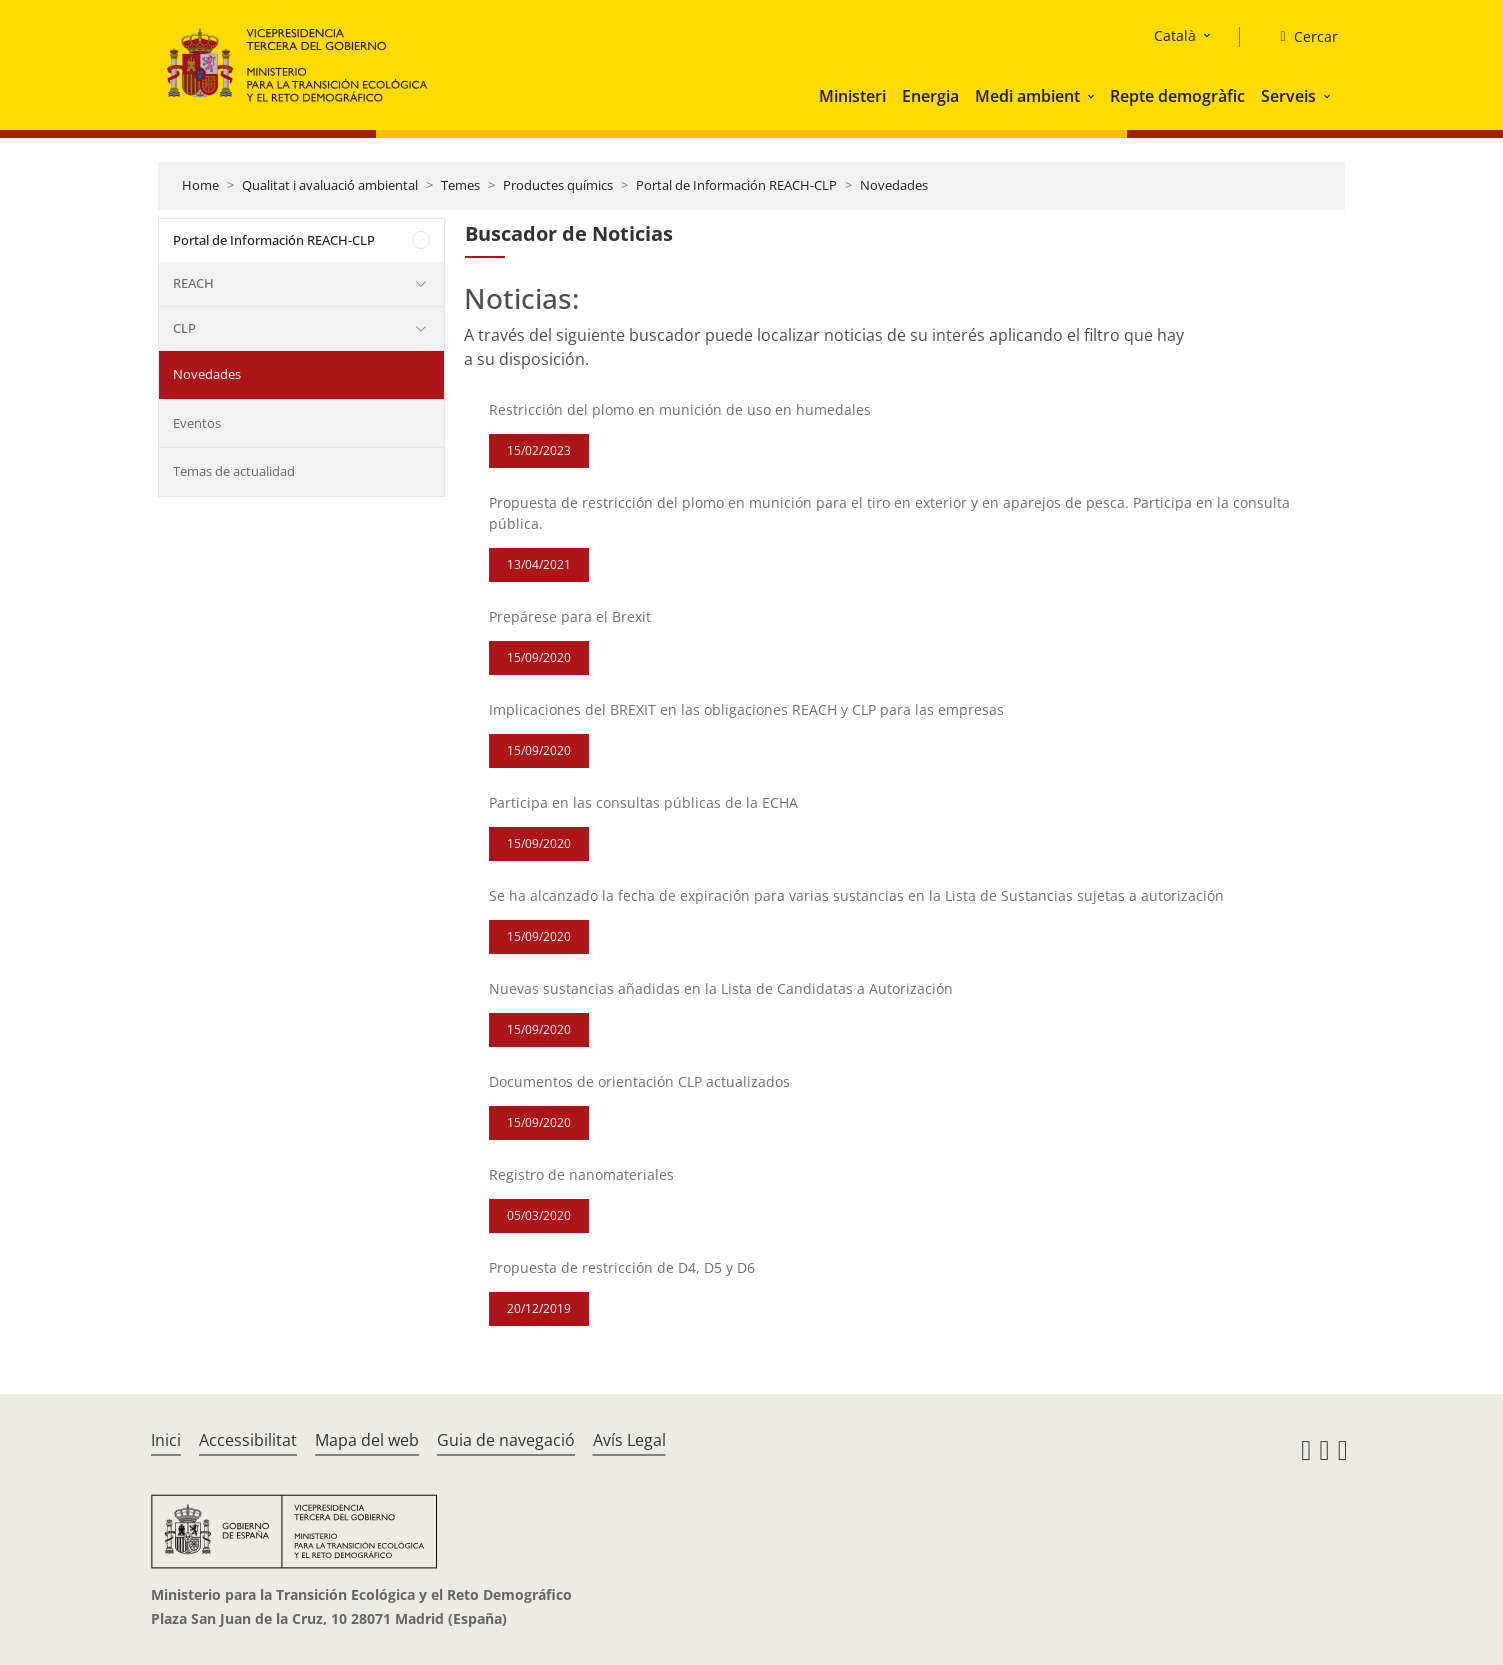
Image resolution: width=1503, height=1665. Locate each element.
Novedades (894, 185)
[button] (1093, 96)
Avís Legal (629, 1440)
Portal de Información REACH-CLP (736, 185)
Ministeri (852, 96)
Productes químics (558, 185)
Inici (166, 1440)
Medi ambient (1027, 96)
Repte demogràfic (1177, 96)
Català (1175, 35)
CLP (184, 328)
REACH (193, 283)
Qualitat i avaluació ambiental (330, 185)
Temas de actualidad (234, 471)
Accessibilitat (248, 1440)
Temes (460, 185)
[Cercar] (1300, 37)
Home (200, 185)
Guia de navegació (506, 1440)
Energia (930, 96)
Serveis (1288, 96)
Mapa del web (367, 1440)
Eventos (197, 423)
